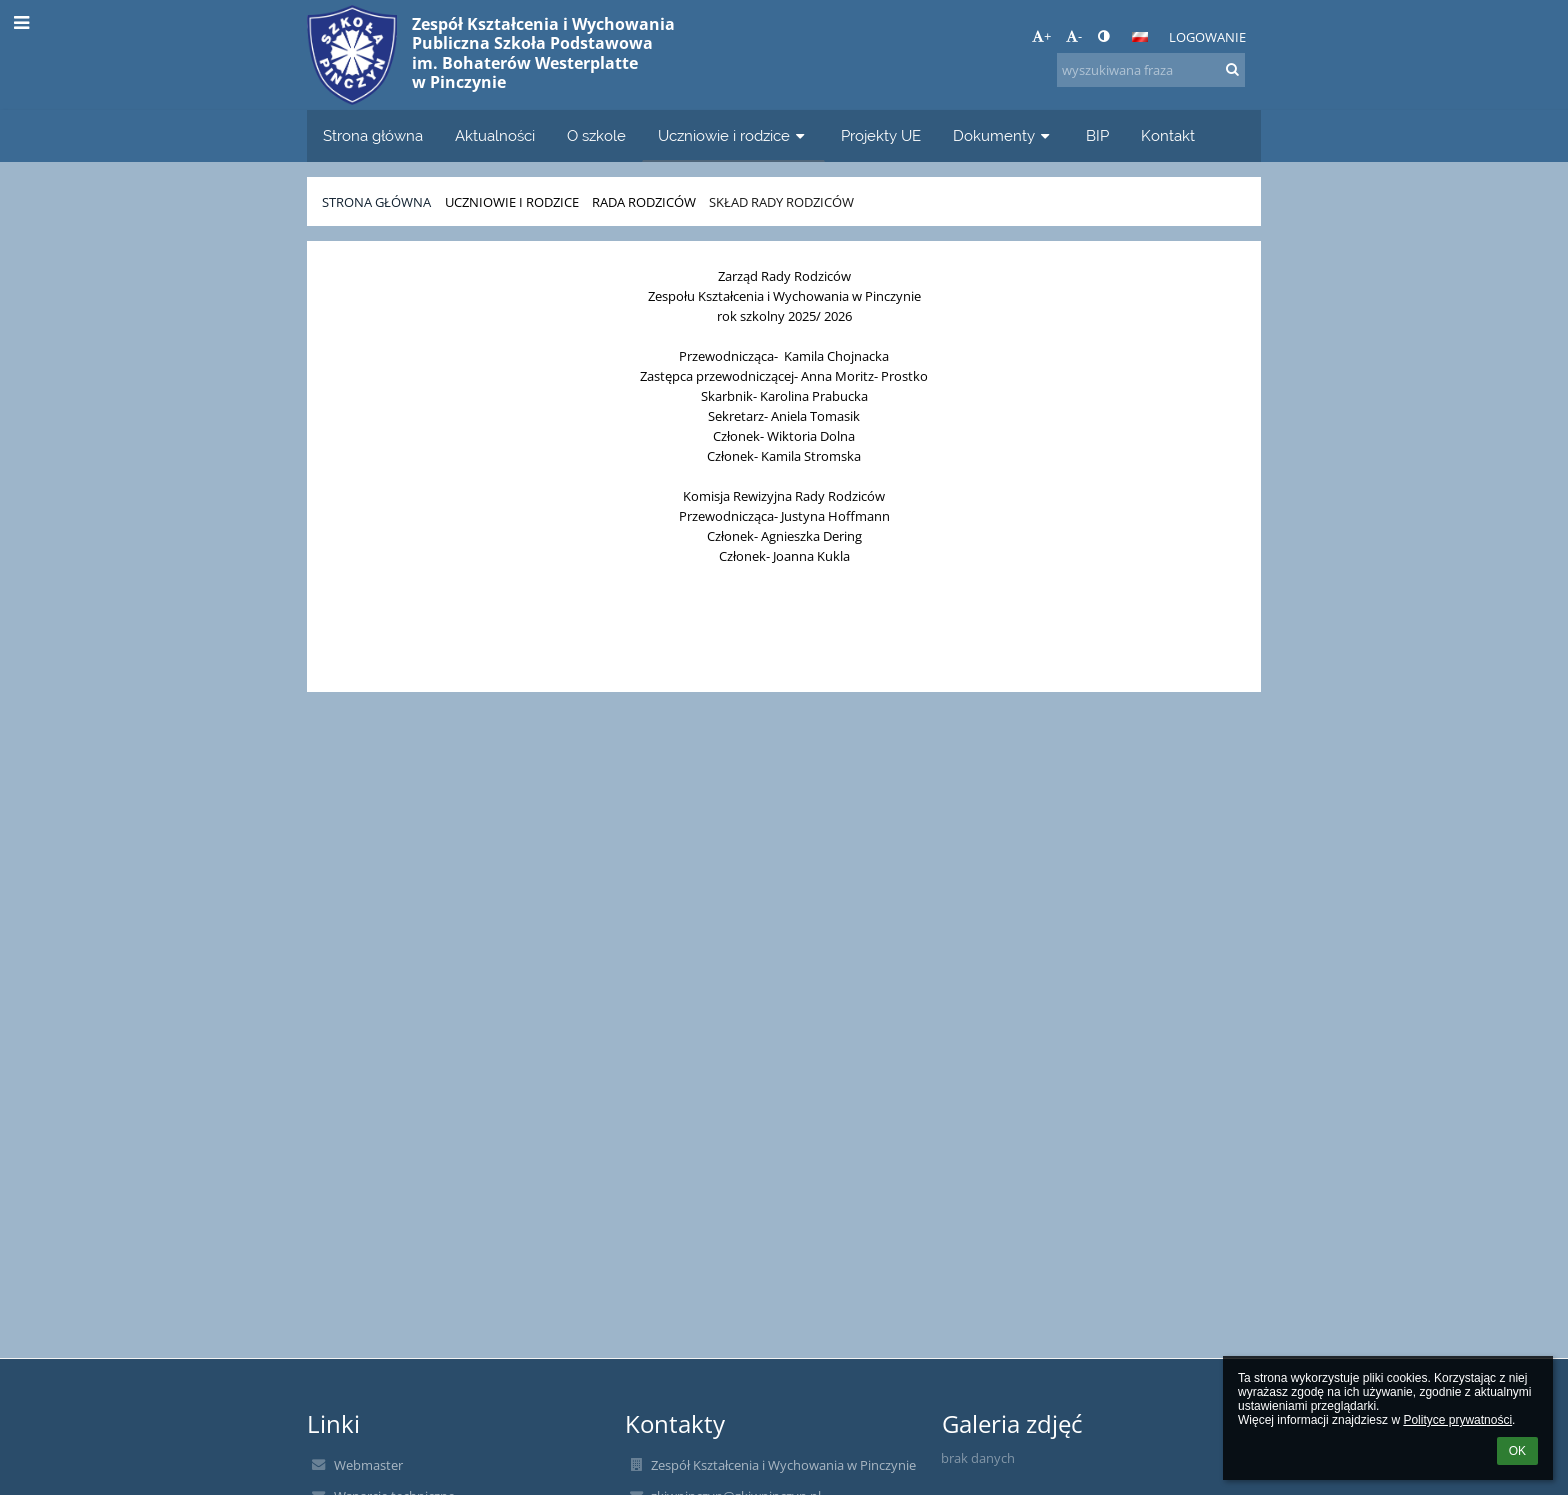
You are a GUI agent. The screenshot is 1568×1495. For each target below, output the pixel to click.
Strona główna (376, 202)
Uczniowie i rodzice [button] (733, 135)
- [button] (1074, 36)
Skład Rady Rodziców (781, 202)
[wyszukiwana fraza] (1151, 70)
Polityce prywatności (1457, 1420)
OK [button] (1517, 1451)
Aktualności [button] (495, 135)
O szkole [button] (596, 135)
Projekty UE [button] (881, 135)
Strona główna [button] (373, 135)
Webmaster (368, 1465)
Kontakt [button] (1168, 135)
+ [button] (1041, 36)
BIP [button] (1097, 135)
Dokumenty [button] (1003, 135)
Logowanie (1207, 37)
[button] (1140, 37)
